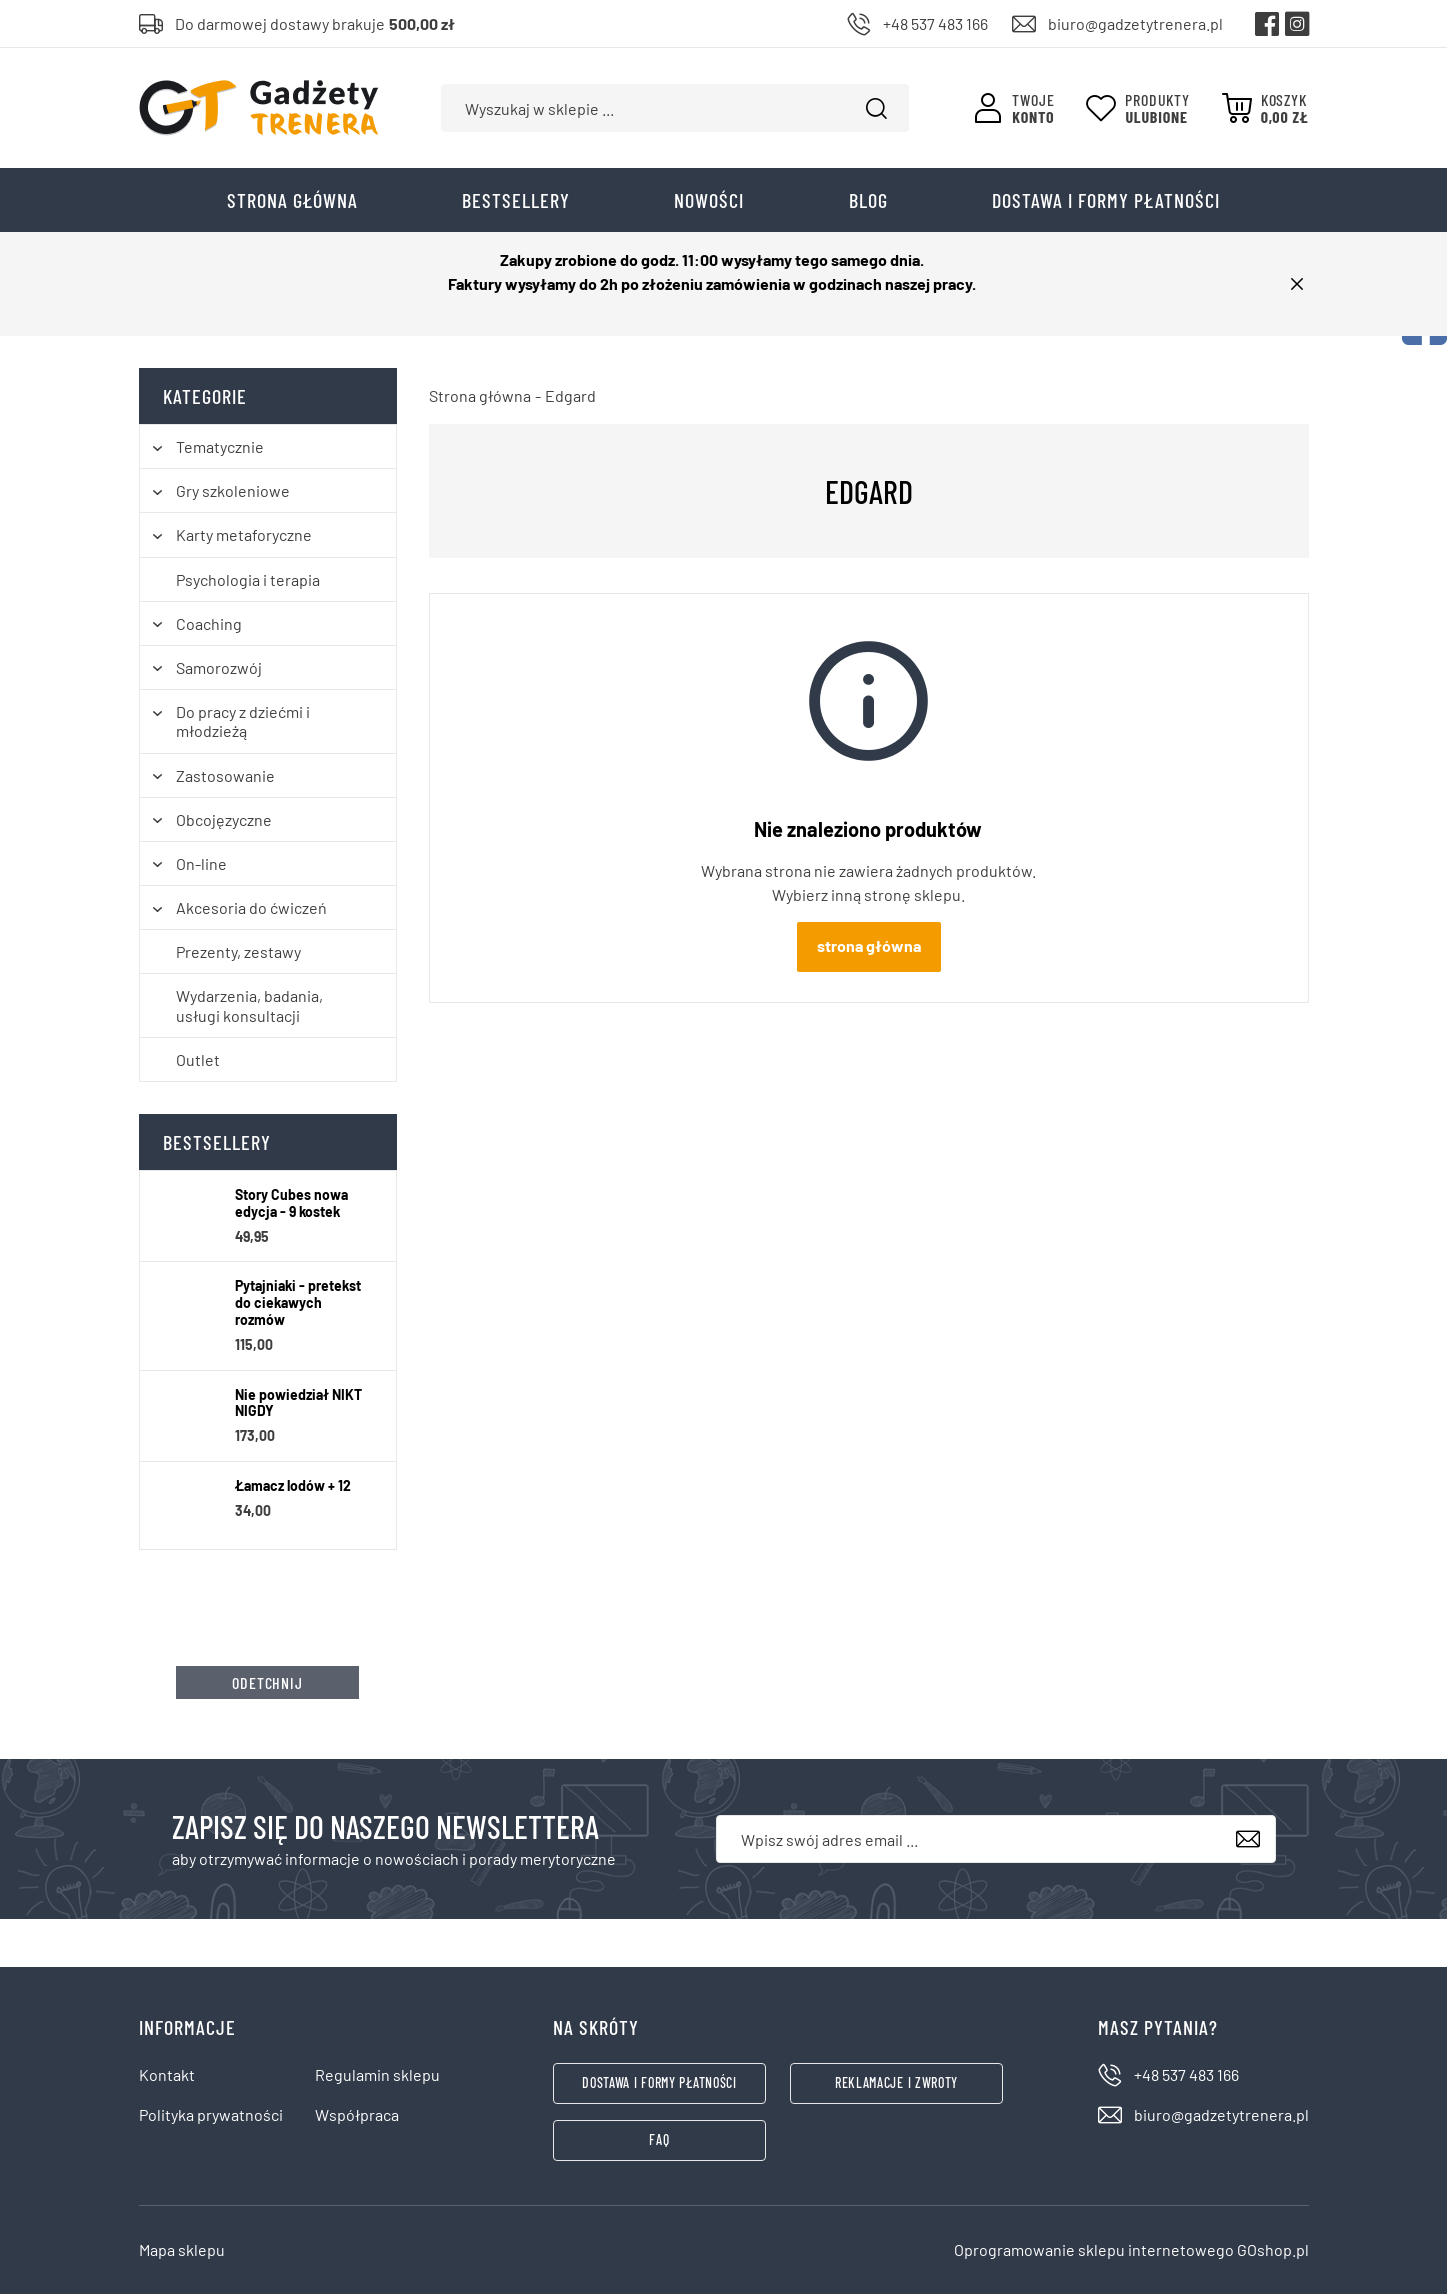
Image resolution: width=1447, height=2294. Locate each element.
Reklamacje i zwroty (896, 2082)
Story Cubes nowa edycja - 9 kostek (291, 1203)
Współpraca (357, 2114)
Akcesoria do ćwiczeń (251, 907)
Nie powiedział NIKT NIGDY (298, 1403)
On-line (201, 863)
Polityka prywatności (211, 2114)
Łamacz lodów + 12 (293, 1486)
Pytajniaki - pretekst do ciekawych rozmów (298, 1303)
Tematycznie (220, 446)
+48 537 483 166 (935, 23)
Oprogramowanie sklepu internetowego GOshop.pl (1131, 2249)
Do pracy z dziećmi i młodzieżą (243, 721)
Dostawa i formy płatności (1106, 200)
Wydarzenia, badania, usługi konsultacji (249, 1005)
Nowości (709, 200)
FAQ (659, 2139)
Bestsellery (516, 200)
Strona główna (292, 200)
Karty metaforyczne (244, 534)
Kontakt (167, 2074)
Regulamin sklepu (377, 2074)
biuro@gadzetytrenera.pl (1135, 23)
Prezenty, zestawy (238, 951)
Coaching (209, 623)
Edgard (570, 395)
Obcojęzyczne (224, 819)
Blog (868, 200)
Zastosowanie (225, 775)
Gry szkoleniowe (233, 490)
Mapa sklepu (182, 2249)
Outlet (198, 1059)
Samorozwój (219, 667)
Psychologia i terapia (248, 579)
